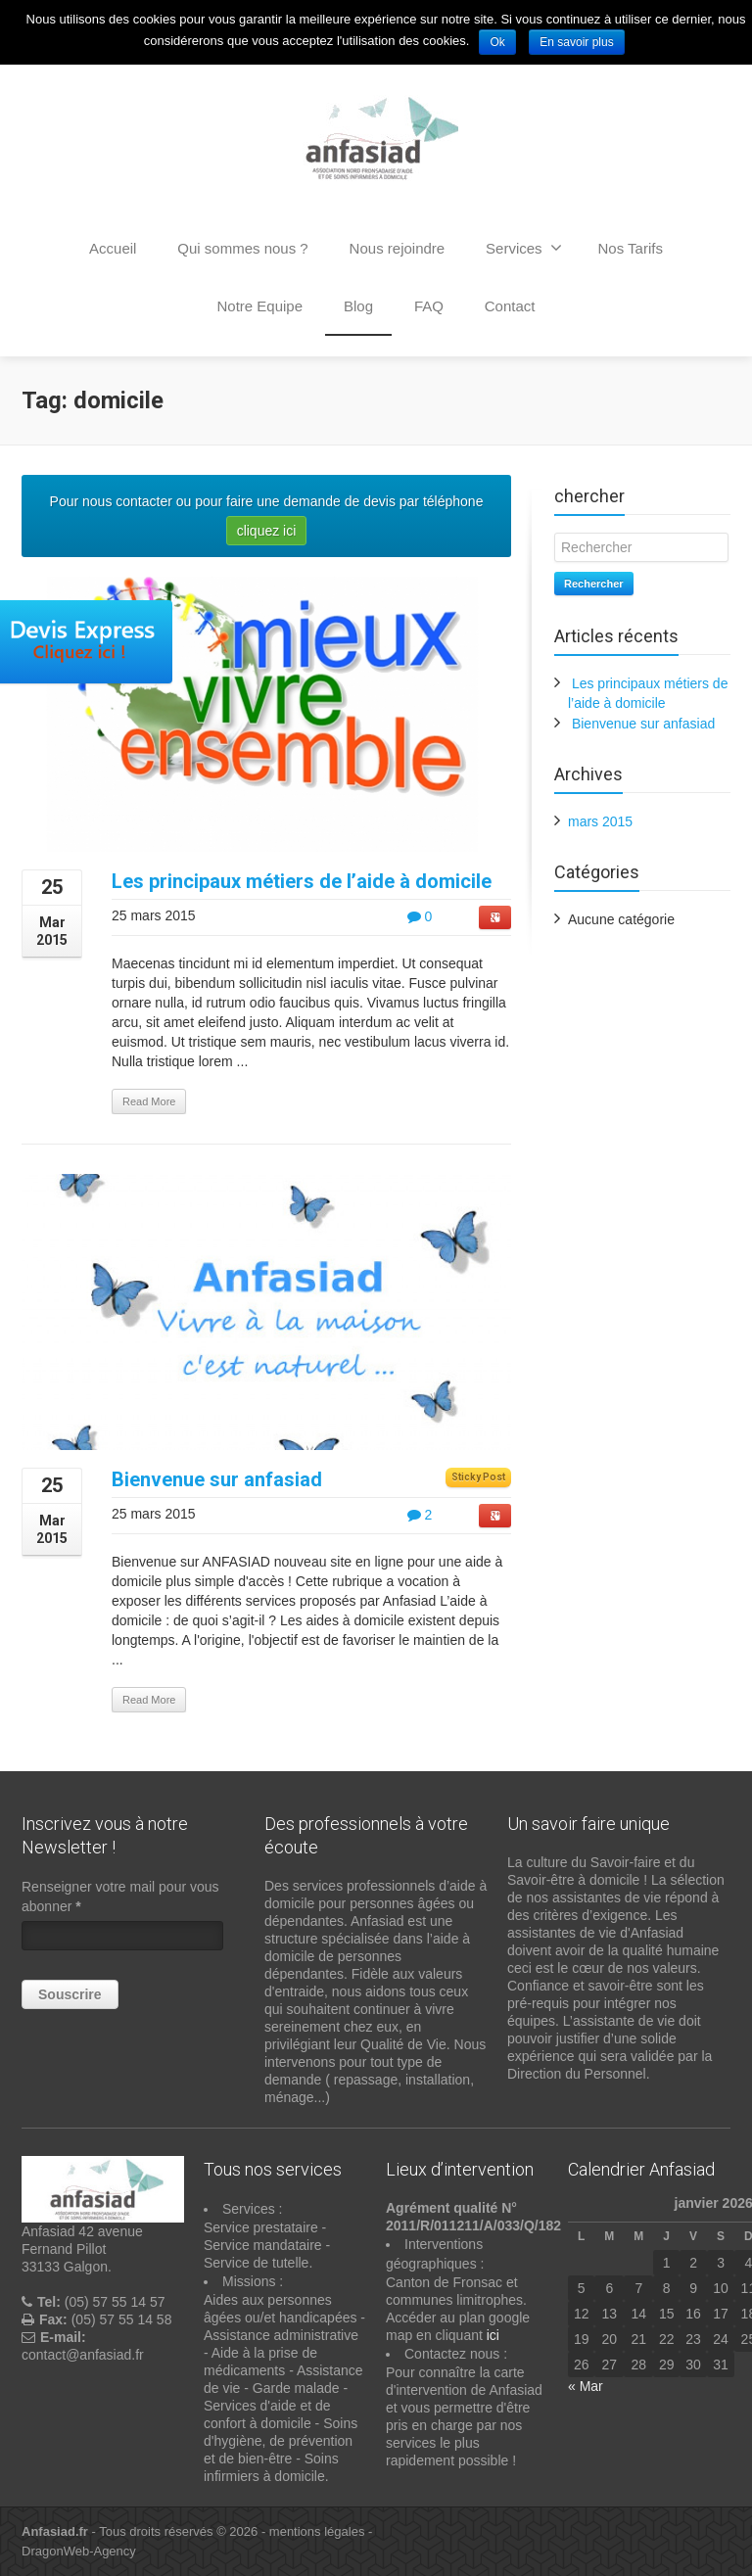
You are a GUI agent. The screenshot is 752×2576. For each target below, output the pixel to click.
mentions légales (317, 2531)
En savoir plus (576, 42)
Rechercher (594, 583)
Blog (358, 306)
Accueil (112, 248)
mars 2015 (600, 821)
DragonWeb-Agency (79, 2551)
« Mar (585, 2386)
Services (524, 248)
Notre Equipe (260, 306)
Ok (497, 42)
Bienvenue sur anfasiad (217, 1479)
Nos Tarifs (629, 248)
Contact (510, 306)
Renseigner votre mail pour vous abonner (120, 1896)
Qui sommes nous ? (242, 248)
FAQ (429, 306)
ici (493, 2335)
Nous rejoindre (398, 248)
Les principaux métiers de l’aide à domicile (302, 881)
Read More (148, 1101)
